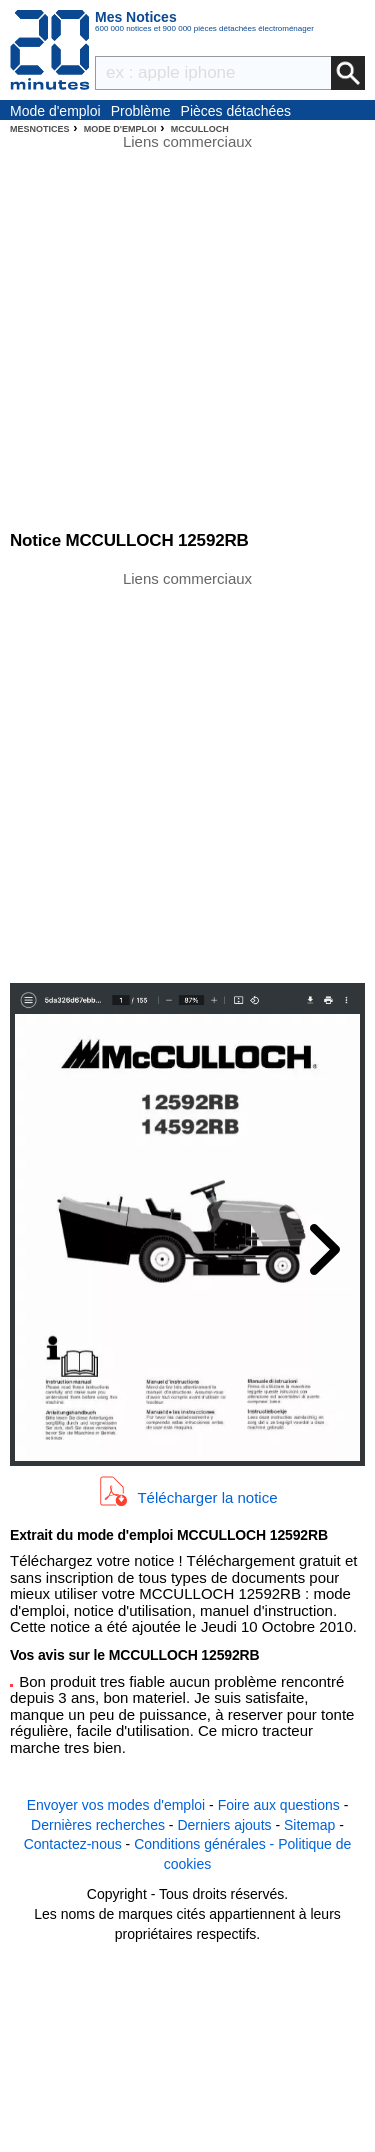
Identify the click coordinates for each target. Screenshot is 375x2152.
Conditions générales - (206, 1844)
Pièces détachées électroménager (236, 112)
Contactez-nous (73, 1844)
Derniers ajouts (224, 1825)
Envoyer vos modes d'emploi (116, 1805)
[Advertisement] (187, 775)
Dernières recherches (98, 1825)
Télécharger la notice (207, 1496)
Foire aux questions (279, 1805)
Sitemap (309, 1825)
